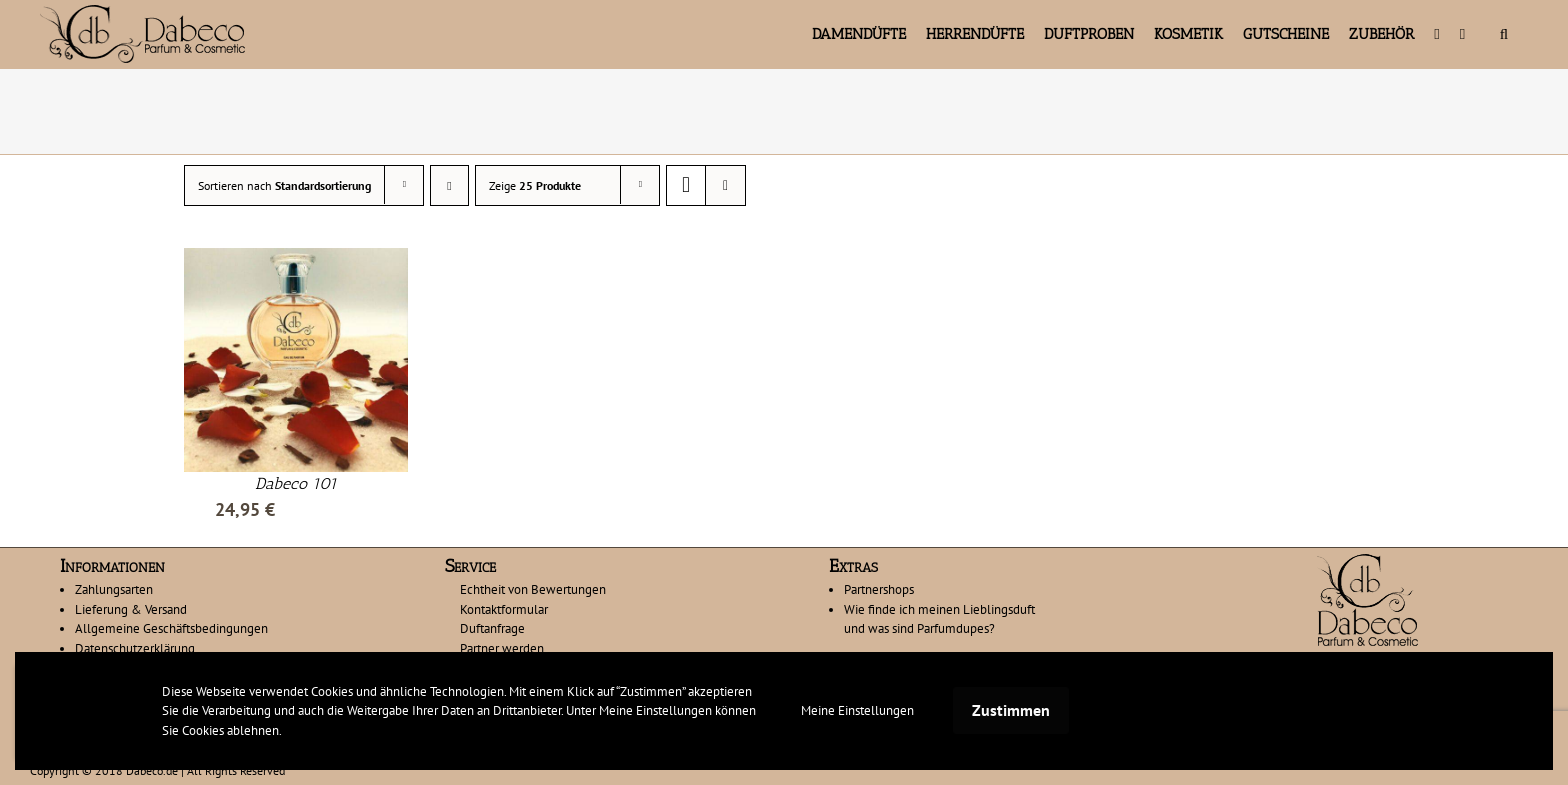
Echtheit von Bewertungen (533, 589)
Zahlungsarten (114, 589)
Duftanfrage (492, 628)
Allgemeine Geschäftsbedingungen (171, 628)
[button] (1504, 34)
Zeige (535, 185)
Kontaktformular (504, 609)
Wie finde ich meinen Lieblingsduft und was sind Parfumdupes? (939, 619)
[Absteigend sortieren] (449, 185)
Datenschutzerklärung (135, 648)
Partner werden (502, 648)
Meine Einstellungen (857, 710)
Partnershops (879, 589)
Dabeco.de (152, 770)
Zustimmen (1011, 710)
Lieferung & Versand (131, 609)
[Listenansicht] (725, 185)
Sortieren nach (284, 185)
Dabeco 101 (296, 483)
